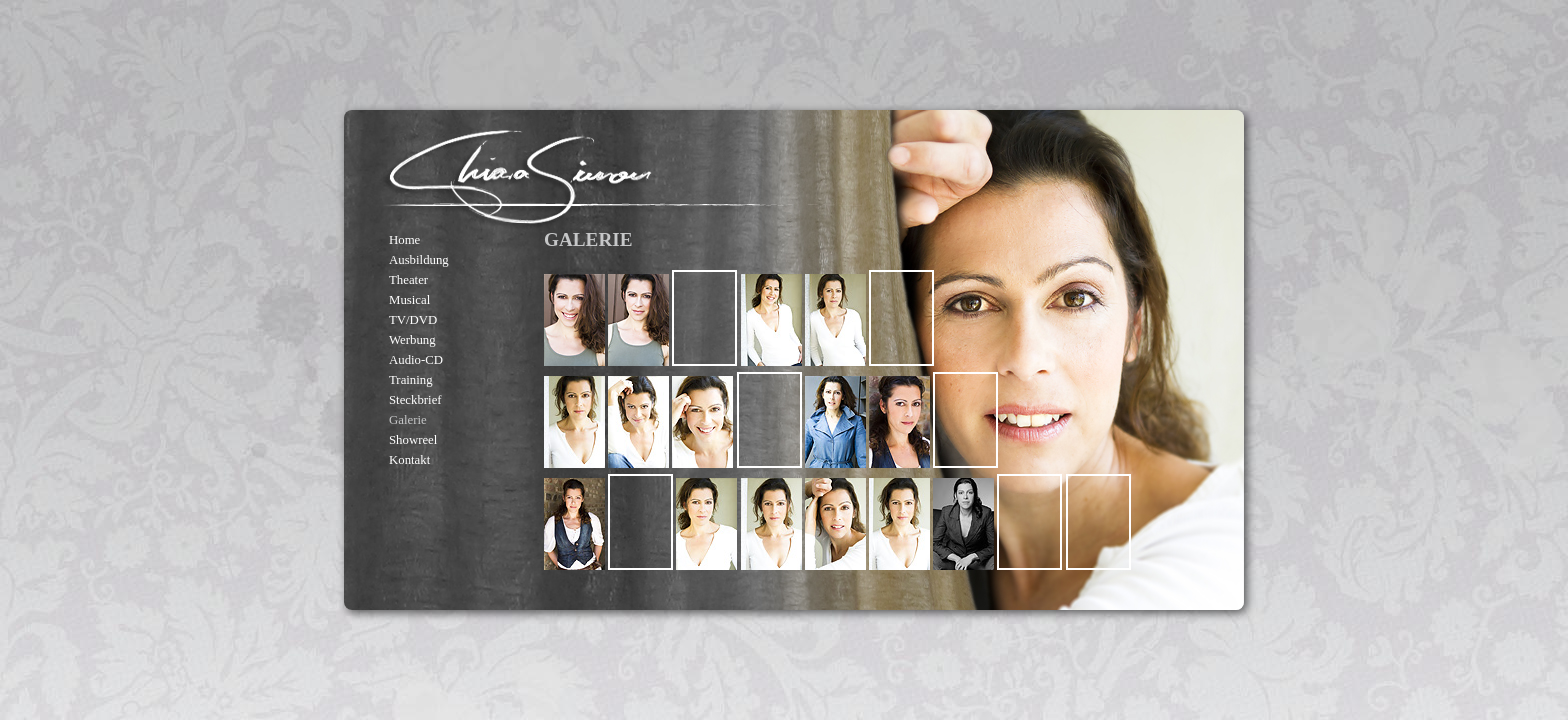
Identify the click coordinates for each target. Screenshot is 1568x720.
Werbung (412, 340)
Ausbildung (419, 260)
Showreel (413, 440)
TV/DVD (413, 320)
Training (411, 380)
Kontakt (409, 460)
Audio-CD (416, 360)
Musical (409, 300)
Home (404, 240)
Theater (408, 280)
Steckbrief (415, 400)
